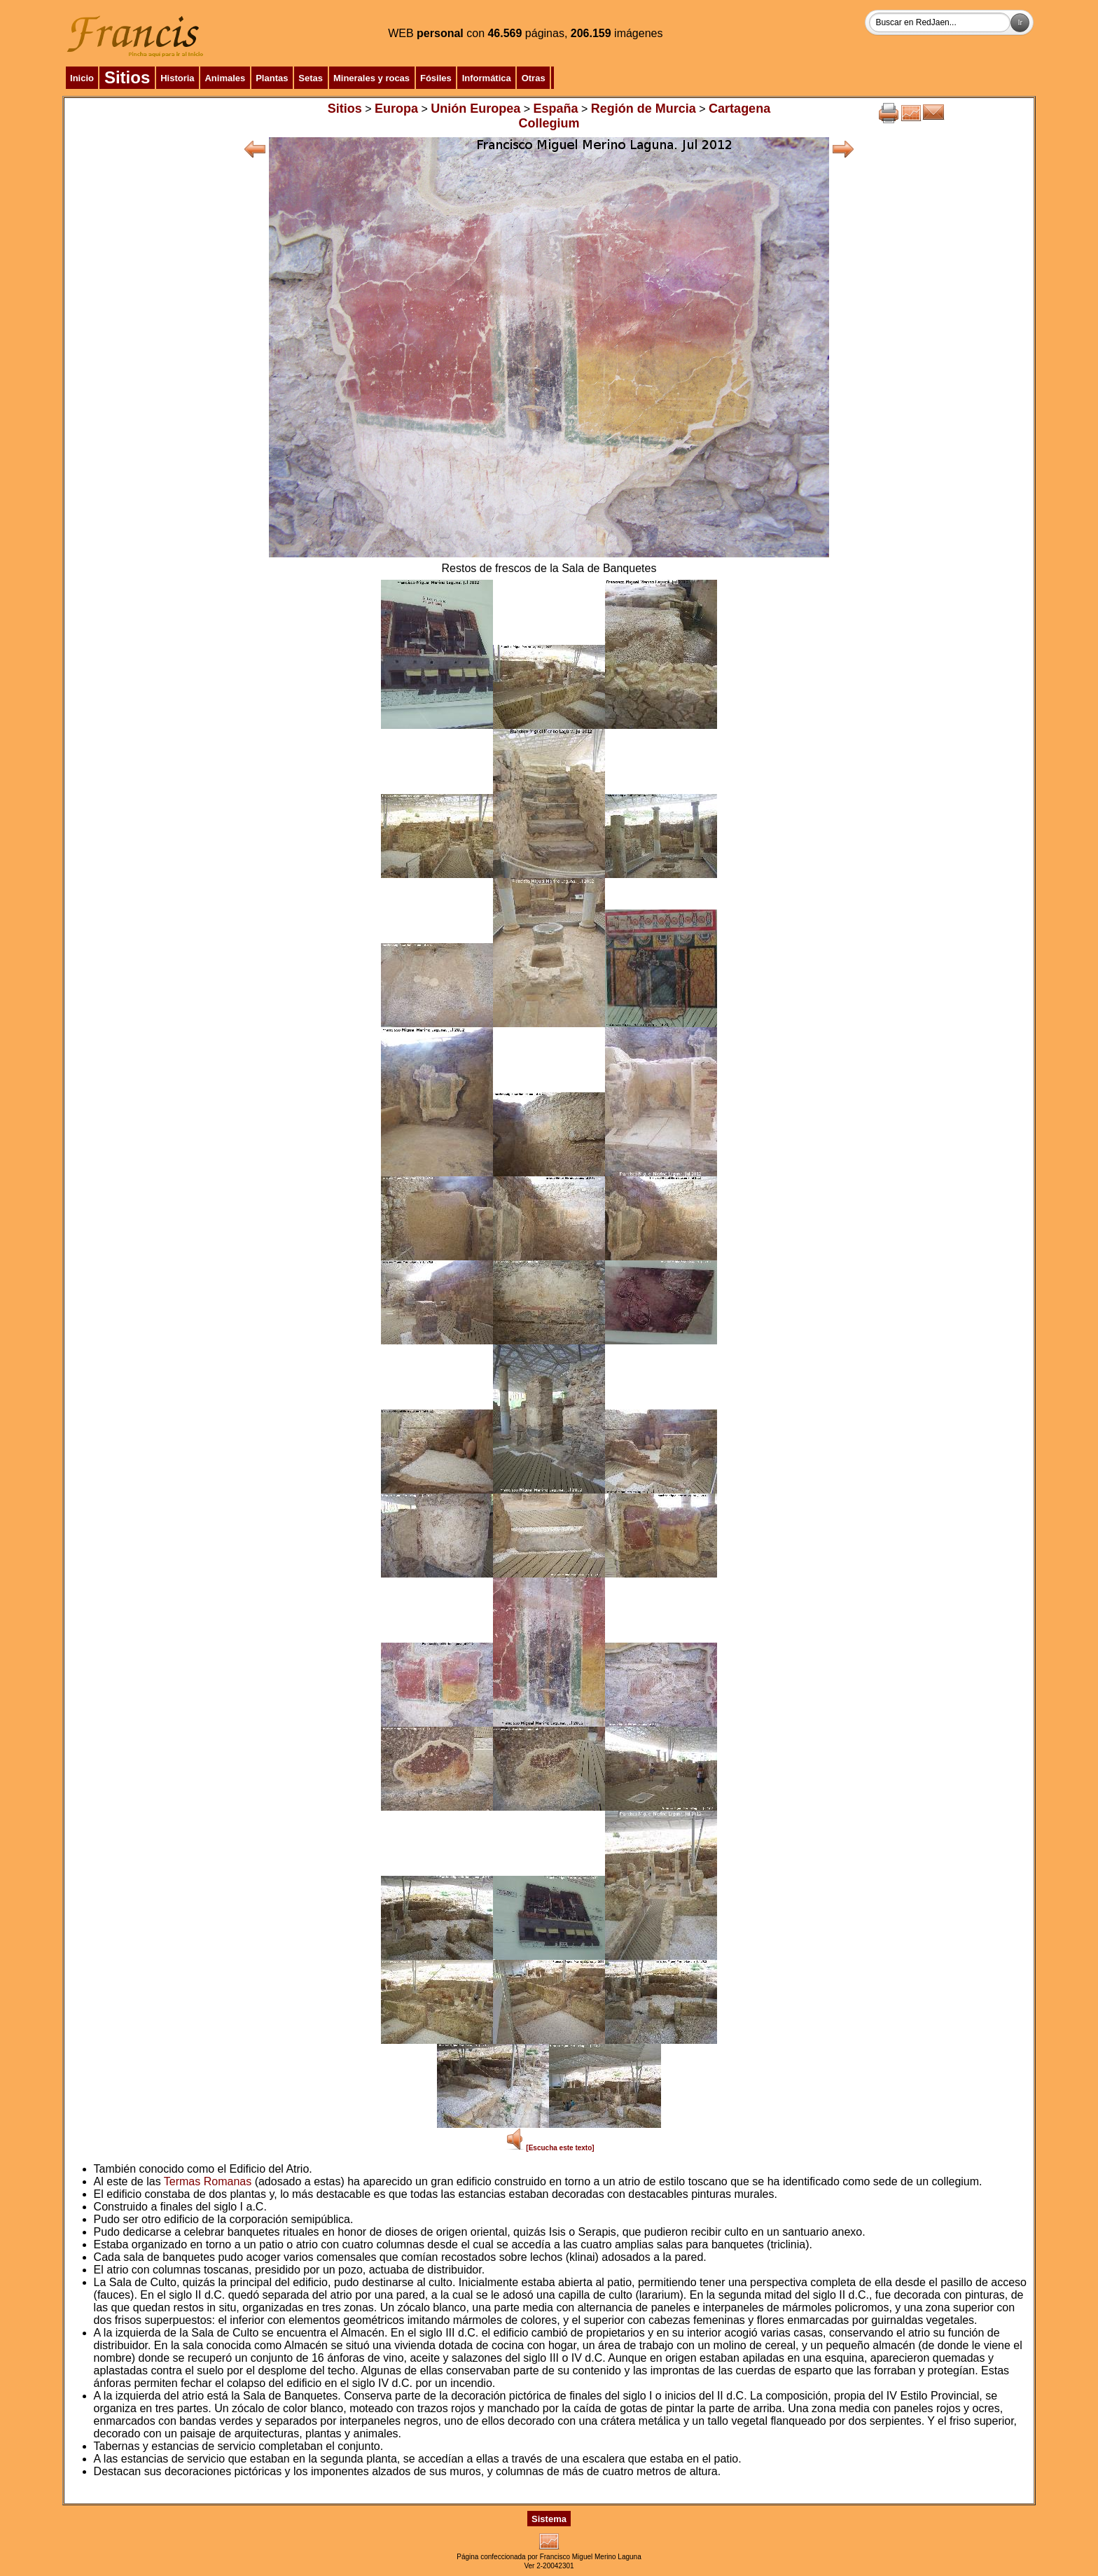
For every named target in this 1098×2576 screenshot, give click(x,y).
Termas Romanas (207, 2181)
